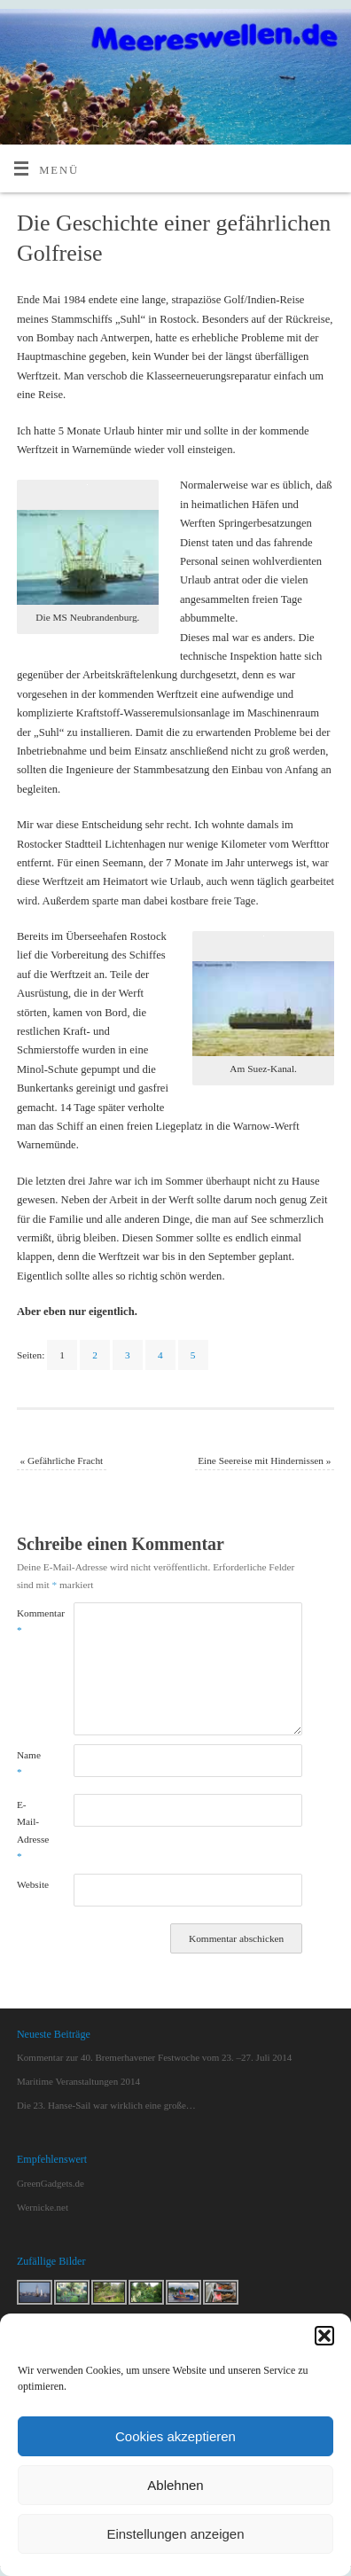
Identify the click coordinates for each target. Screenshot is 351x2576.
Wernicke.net (42, 2207)
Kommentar (31, 1621)
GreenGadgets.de (50, 2183)
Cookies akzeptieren (175, 2436)
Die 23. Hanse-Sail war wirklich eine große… (106, 2105)
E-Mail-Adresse (31, 1830)
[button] (324, 2336)
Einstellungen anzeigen (175, 2533)
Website (31, 1884)
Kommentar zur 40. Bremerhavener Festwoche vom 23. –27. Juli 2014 (154, 2057)
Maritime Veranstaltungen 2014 (78, 2081)
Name (29, 1763)
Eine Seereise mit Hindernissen (264, 1460)
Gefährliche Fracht (61, 1460)
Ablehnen (175, 2485)
